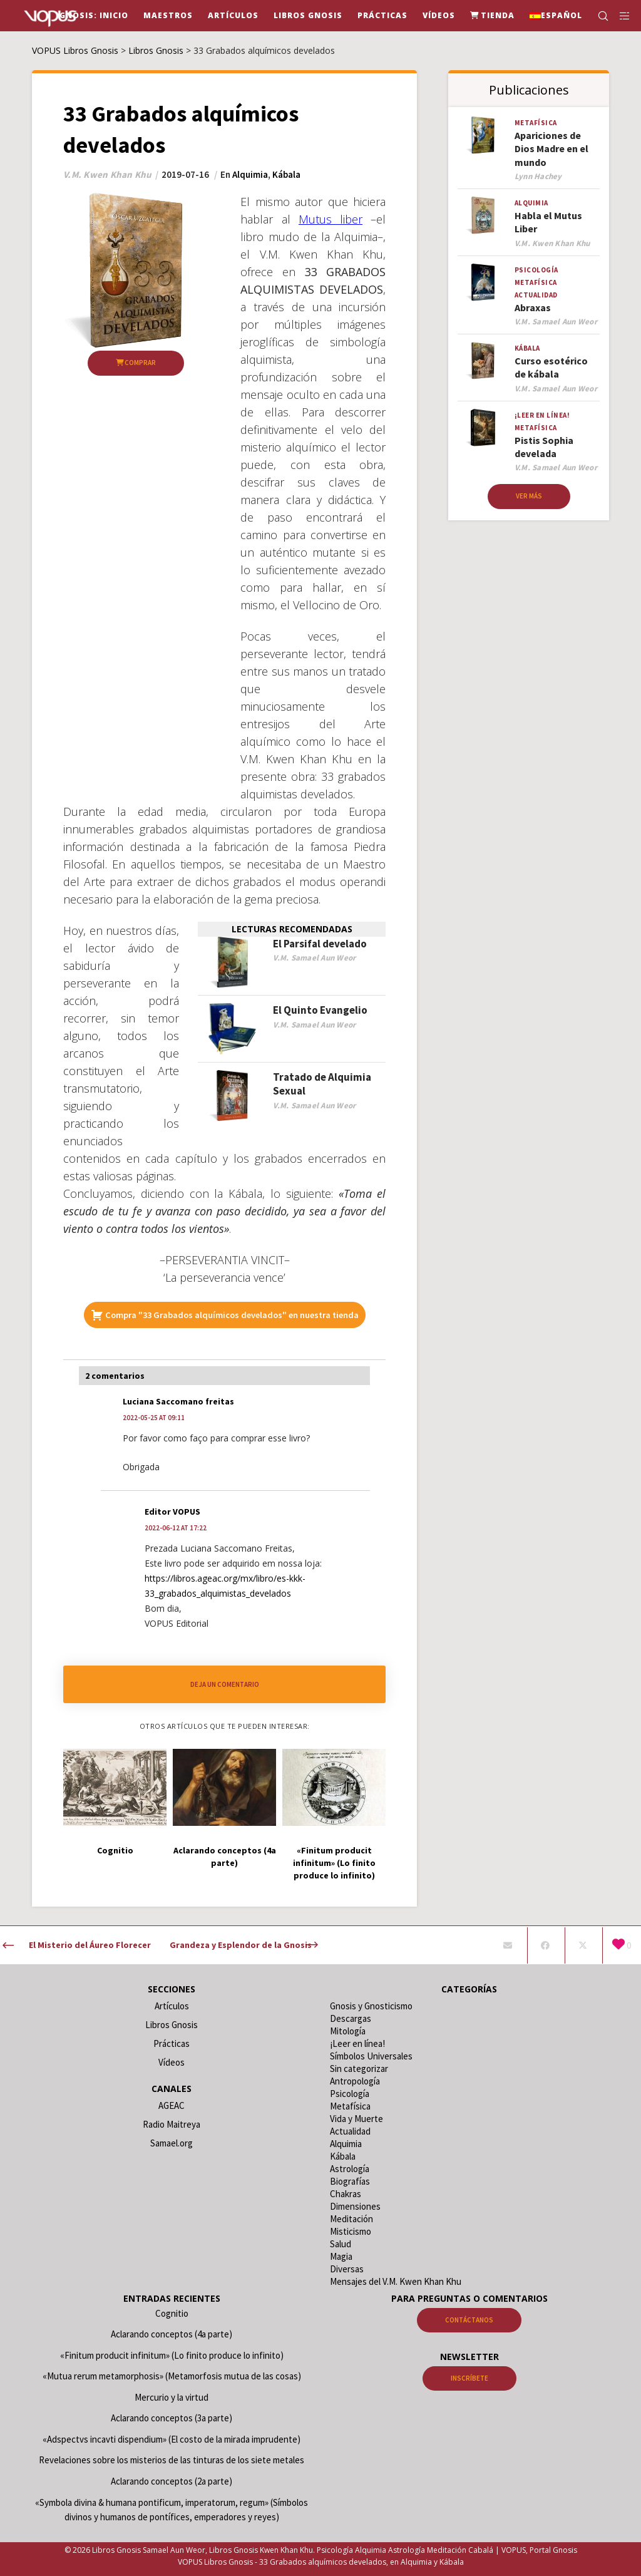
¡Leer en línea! (542, 415)
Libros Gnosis (171, 2025)
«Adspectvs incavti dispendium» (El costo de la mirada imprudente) (171, 2439)
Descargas (350, 2018)
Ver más (529, 496)
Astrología (349, 2169)
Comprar (136, 362)
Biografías (350, 2181)
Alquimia (250, 174)
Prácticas (171, 2043)
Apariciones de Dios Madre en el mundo (551, 148)
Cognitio (171, 2313)
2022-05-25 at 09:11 (154, 1417)
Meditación (351, 2219)
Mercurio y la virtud (171, 2397)
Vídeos (171, 2062)
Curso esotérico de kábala (551, 367)
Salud (340, 2244)
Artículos (172, 2006)
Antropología (355, 2081)
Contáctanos (469, 2320)
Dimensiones (355, 2206)
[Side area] (620, 15)
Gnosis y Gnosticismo (371, 2006)
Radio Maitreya (171, 2124)
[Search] (598, 15)
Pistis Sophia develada (544, 447)
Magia (341, 2256)
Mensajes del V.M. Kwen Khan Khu (395, 2281)
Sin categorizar (359, 2068)
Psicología (536, 269)
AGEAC (171, 2105)
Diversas (347, 2269)
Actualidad (536, 295)
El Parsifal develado (320, 944)
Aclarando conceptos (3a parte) (171, 2418)
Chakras (345, 2194)
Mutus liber (330, 219)
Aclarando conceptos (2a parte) (171, 2481)
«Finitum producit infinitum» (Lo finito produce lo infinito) (172, 2355)
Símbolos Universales (371, 2056)
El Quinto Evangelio (320, 1010)
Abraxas (533, 307)
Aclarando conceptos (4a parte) (171, 2334)
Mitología (348, 2031)
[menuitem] (556, 15)
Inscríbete (469, 2378)
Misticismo (350, 2231)
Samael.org (171, 2143)
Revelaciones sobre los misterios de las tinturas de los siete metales (171, 2460)
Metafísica (536, 122)
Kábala (286, 174)
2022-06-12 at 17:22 (176, 1528)
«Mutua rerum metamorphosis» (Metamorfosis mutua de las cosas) (172, 2376)
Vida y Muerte (356, 2119)
